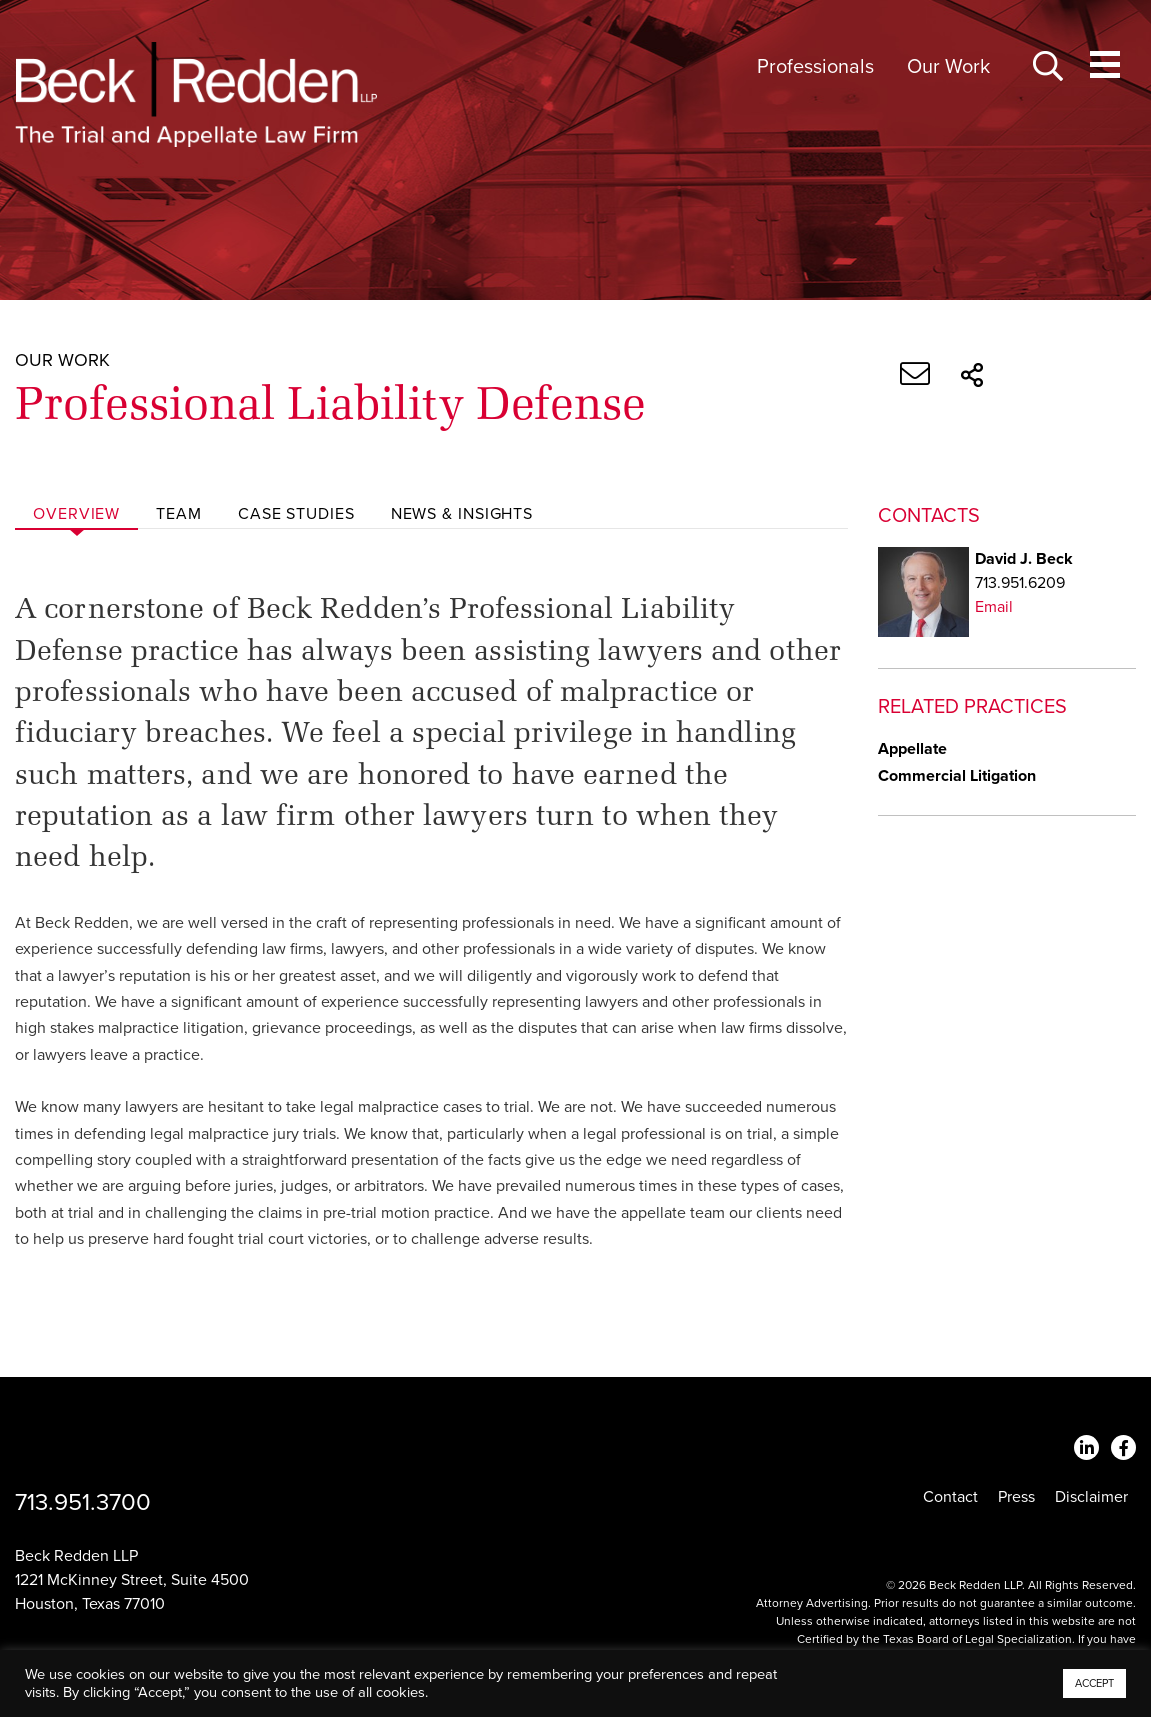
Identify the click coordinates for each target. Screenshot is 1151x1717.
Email (994, 607)
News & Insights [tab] (462, 514)
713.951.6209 (1020, 583)
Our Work (948, 67)
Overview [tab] (76, 514)
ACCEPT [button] (1094, 1683)
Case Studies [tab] (296, 514)
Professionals (815, 67)
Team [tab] (179, 514)
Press (1016, 1497)
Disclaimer (1091, 1497)
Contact (950, 1497)
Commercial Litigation (957, 776)
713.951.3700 (83, 1502)
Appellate (912, 749)
